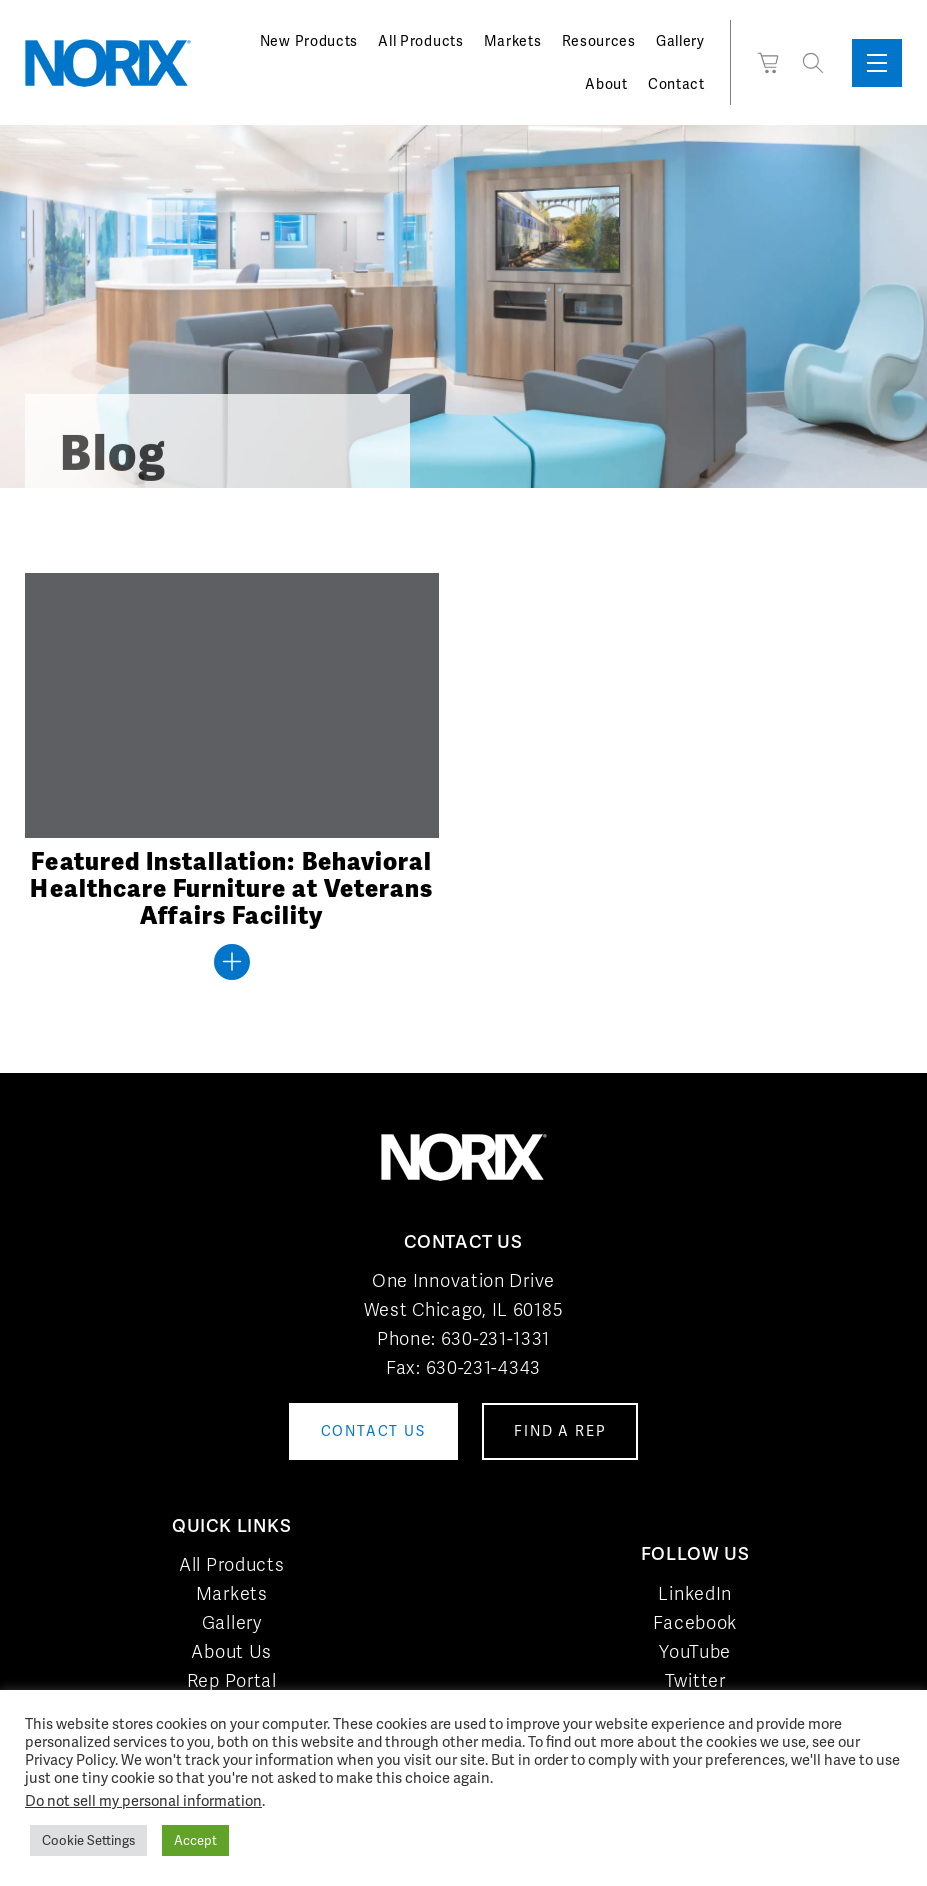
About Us (231, 1651)
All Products (420, 41)
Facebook (695, 1622)
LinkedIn (695, 1593)
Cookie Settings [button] (88, 1840)
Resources (599, 41)
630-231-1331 (495, 1338)
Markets (513, 41)
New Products (309, 41)
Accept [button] (195, 1840)
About (606, 84)
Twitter (695, 1680)
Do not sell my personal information (143, 1800)
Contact (676, 84)
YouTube (695, 1651)
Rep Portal (232, 1680)
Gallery (680, 41)
